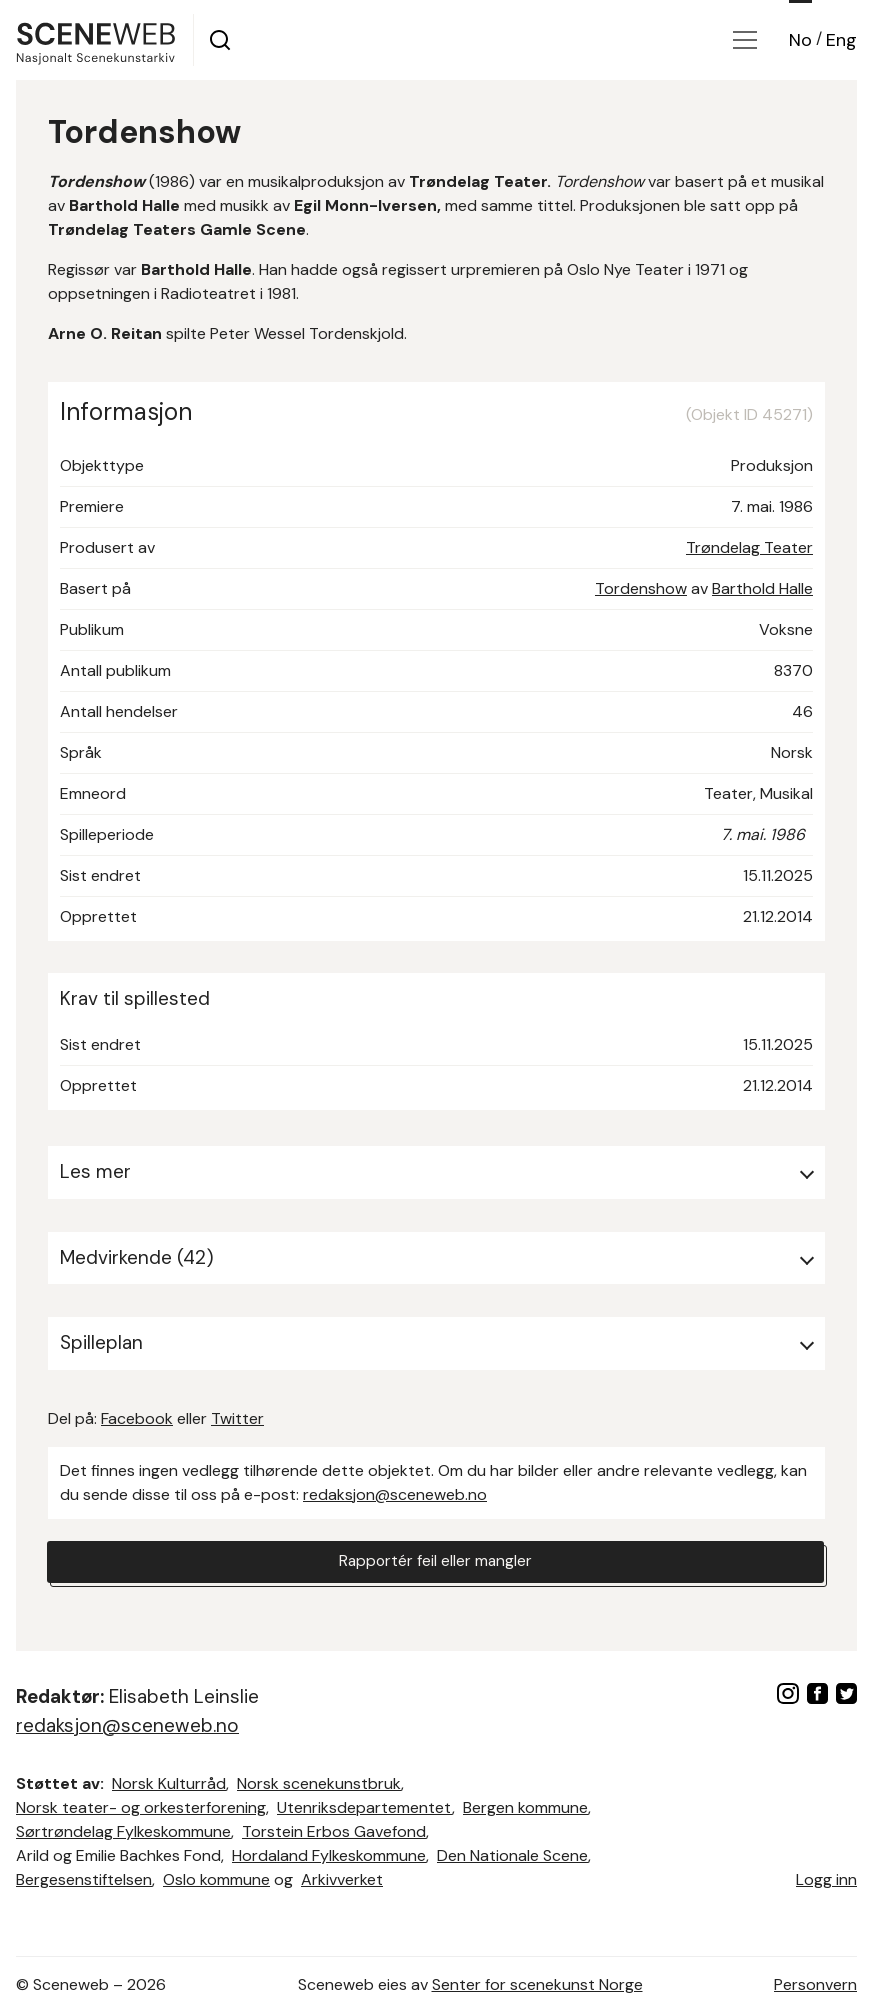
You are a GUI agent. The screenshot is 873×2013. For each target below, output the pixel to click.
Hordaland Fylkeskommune (329, 1855)
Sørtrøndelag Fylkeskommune (123, 1831)
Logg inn (826, 1879)
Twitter (237, 1418)
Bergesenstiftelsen (84, 1879)
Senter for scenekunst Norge (537, 1984)
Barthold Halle (762, 588)
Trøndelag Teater (749, 547)
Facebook (137, 1418)
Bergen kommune (525, 1807)
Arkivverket (342, 1879)
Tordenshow (641, 588)
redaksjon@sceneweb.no (395, 1494)
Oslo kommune (216, 1879)
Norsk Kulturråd (169, 1783)
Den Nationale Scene (512, 1855)
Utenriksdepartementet (364, 1807)
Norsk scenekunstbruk (319, 1783)
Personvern (815, 1984)
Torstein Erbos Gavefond (334, 1831)
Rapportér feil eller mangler (436, 1562)
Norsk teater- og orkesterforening (141, 1807)
